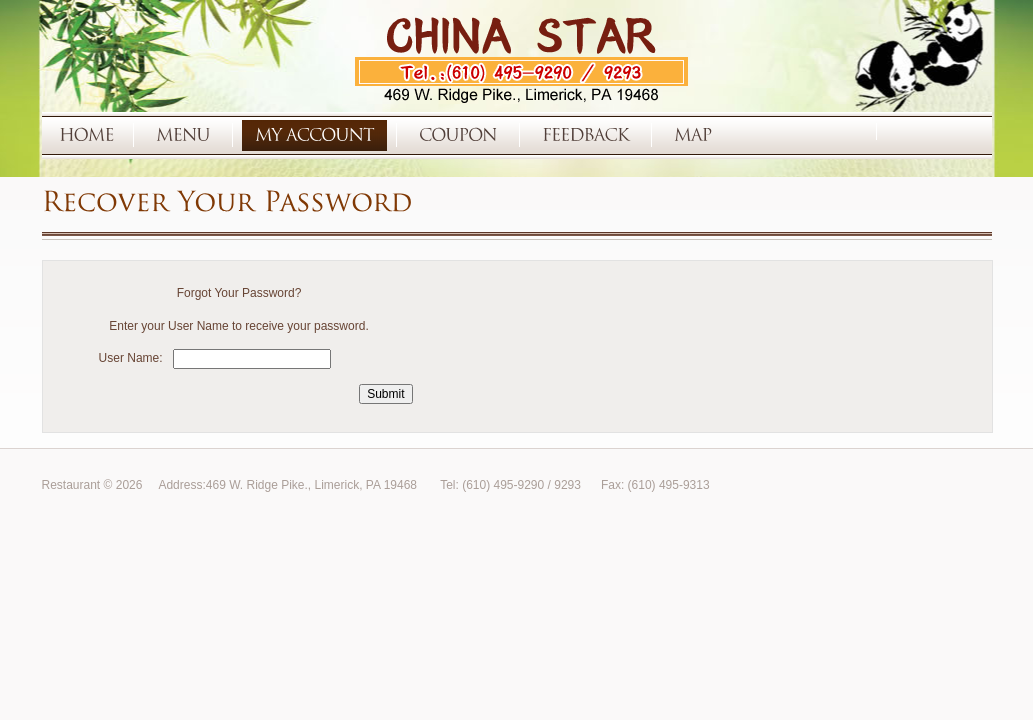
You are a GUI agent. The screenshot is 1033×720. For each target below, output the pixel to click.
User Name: (131, 358)
